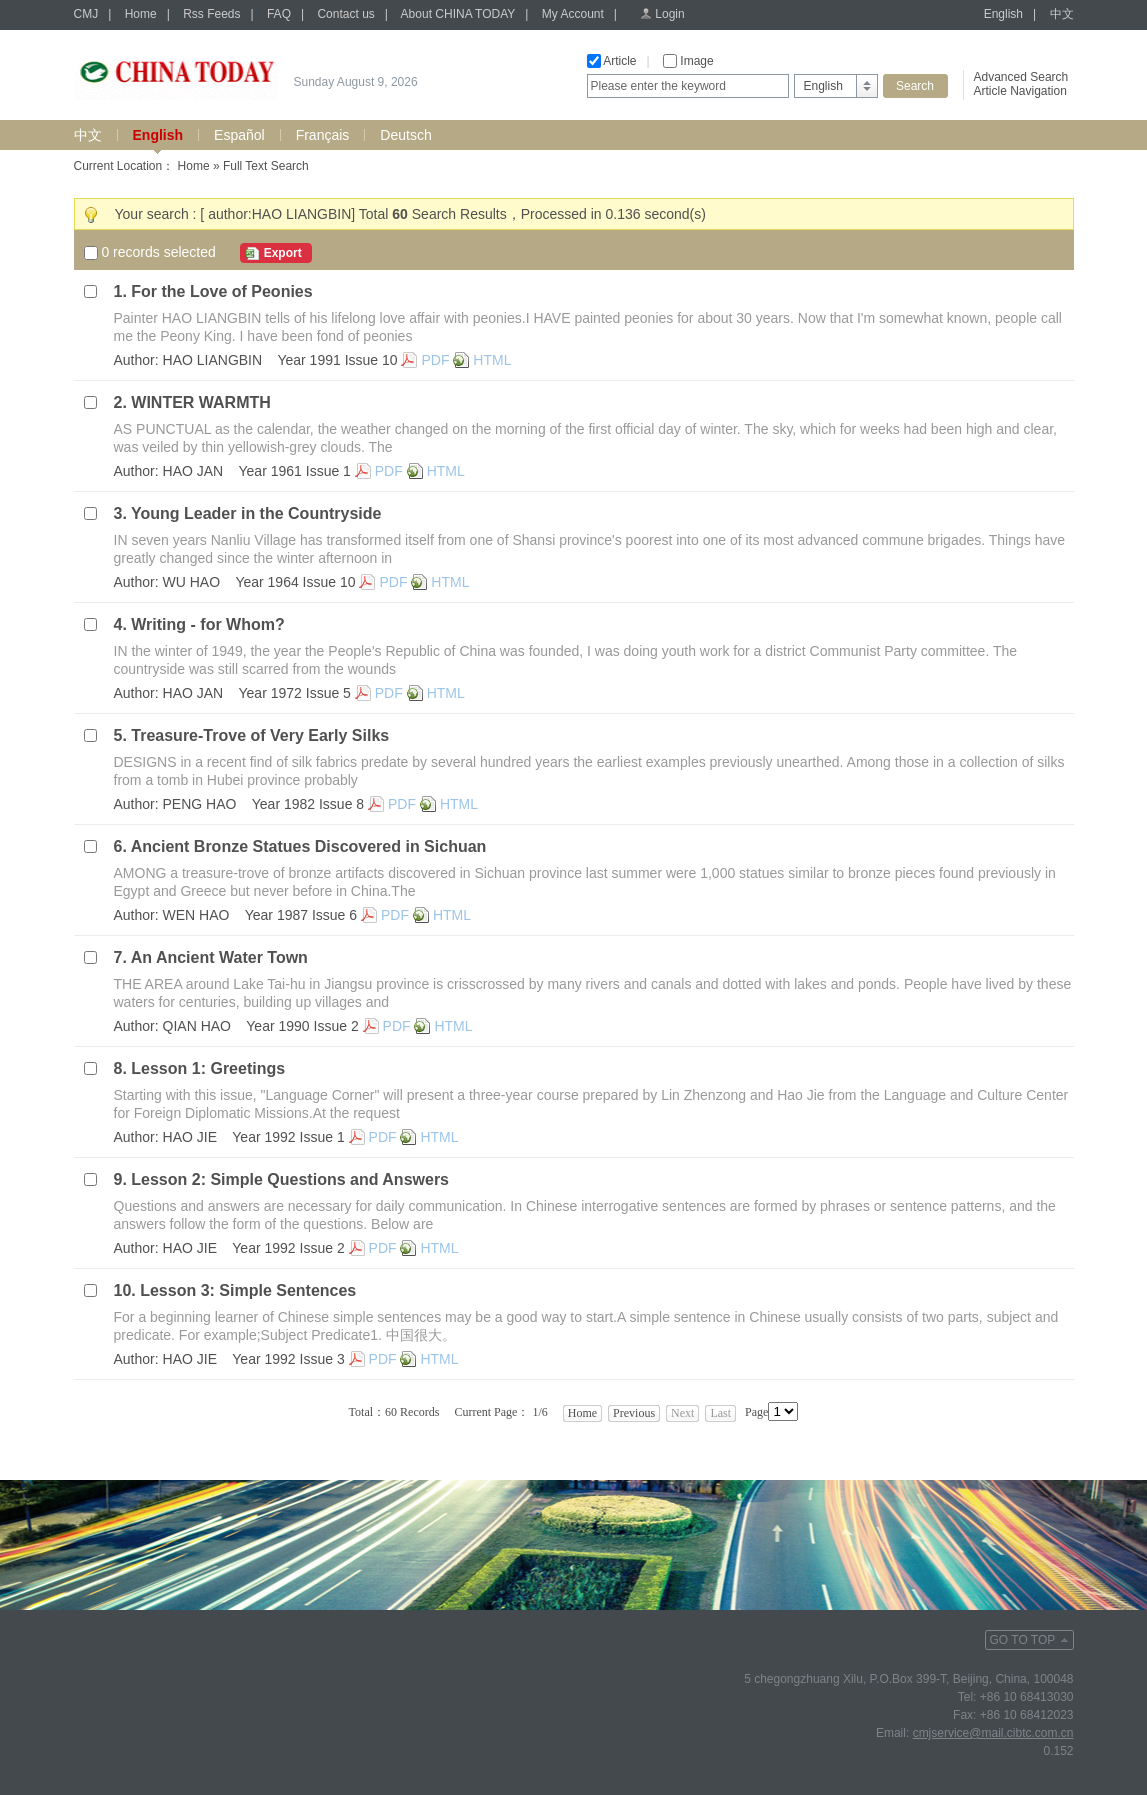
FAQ (279, 14)
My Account (573, 14)
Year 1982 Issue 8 (308, 804)
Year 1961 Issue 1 (295, 471)
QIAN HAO (197, 1026)
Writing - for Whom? (207, 624)
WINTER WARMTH (201, 402)
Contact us (345, 14)
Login (669, 14)
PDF (435, 360)
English (1003, 14)
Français (323, 135)
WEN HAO (196, 915)
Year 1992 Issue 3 (288, 1359)
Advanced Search (1021, 77)
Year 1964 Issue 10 (295, 582)
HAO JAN (193, 471)
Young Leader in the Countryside (256, 513)
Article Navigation (1020, 91)
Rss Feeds (211, 14)
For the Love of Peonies (221, 291)
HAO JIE (190, 1137)
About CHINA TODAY (458, 14)
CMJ (86, 14)
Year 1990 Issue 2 (302, 1026)
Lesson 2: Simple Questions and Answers (290, 1179)
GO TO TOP (1023, 1640)
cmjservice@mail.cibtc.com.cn (993, 1733)
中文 (1062, 14)
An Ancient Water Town (219, 957)
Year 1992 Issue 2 (288, 1248)
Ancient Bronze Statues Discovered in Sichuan (309, 846)
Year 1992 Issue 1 (288, 1137)
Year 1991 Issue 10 (337, 360)
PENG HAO (200, 804)
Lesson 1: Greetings (208, 1068)
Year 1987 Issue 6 (301, 915)
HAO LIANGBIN (213, 360)
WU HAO (192, 582)
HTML (492, 360)
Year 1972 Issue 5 (295, 693)
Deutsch (405, 135)
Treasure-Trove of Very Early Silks (260, 735)
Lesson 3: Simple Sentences (248, 1290)
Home (141, 14)
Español (239, 135)
